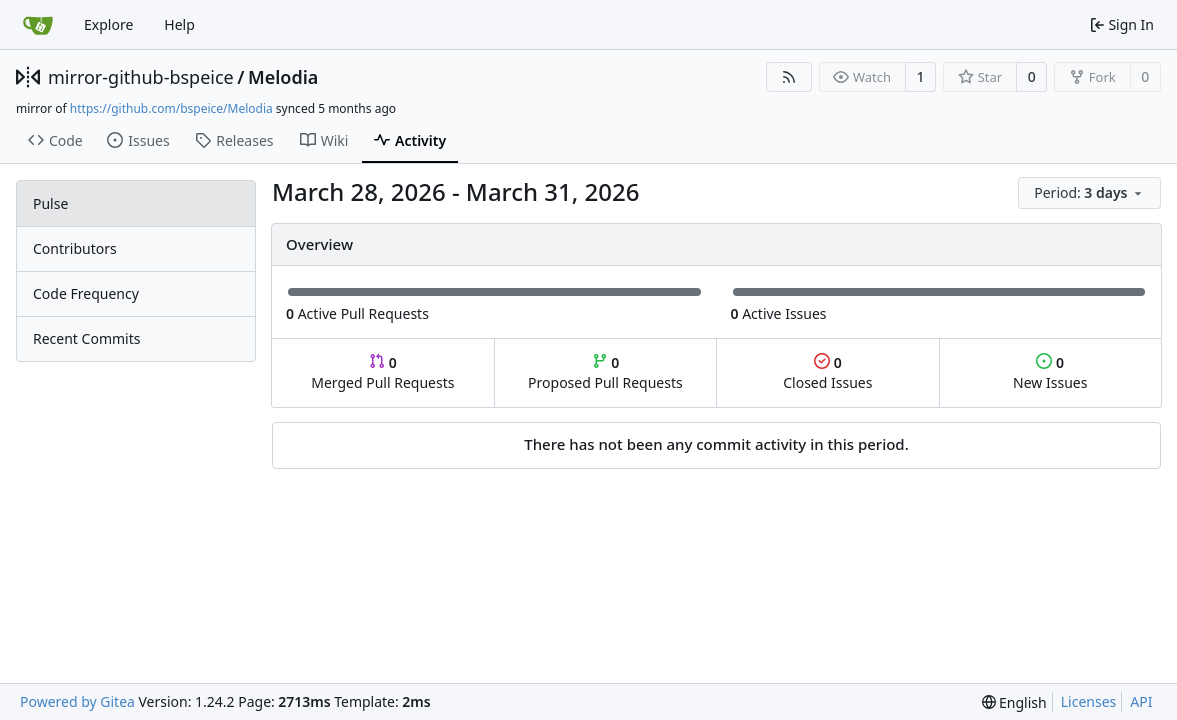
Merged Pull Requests (382, 372)
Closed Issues (827, 372)
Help (179, 24)
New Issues (1050, 372)
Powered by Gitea (77, 701)
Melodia (283, 77)
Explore (108, 24)
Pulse (50, 203)
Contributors (75, 248)
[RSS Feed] (789, 77)
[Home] (38, 25)
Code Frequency (86, 293)
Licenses (1089, 701)
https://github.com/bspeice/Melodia (171, 108)
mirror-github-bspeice (141, 77)
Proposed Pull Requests (605, 372)
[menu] (1089, 193)
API (1141, 701)
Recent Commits (86, 338)
